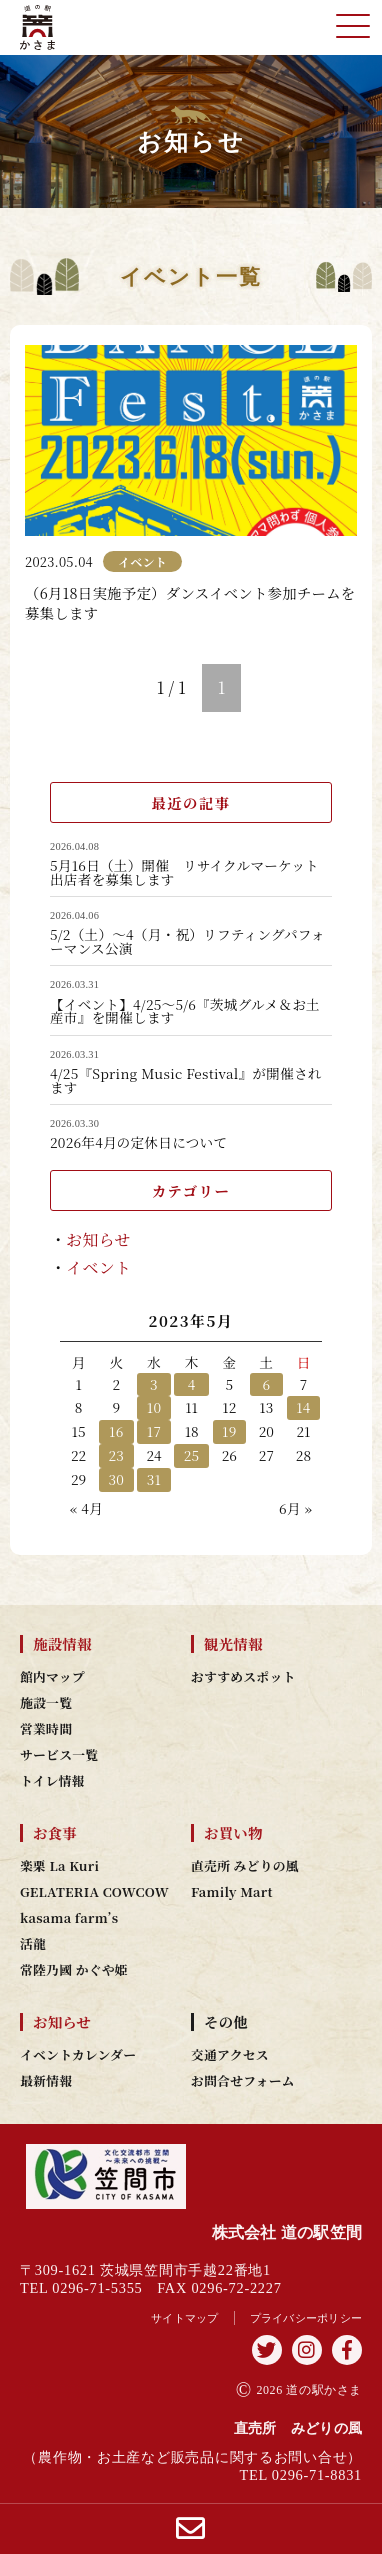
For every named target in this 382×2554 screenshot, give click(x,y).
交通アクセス (230, 2055)
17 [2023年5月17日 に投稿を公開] (154, 1431)
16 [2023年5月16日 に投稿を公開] (116, 1431)
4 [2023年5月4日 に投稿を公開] (192, 1384)
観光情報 (233, 1644)
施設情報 (62, 1644)
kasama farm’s (69, 1918)
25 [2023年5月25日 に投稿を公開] (192, 1455)
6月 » (295, 1508)
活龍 (33, 1944)
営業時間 (46, 1729)
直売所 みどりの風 (245, 1866)
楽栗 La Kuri (59, 1866)
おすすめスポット (243, 1677)
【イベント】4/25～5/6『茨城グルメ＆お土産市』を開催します (185, 1011)
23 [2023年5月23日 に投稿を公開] (117, 1455)
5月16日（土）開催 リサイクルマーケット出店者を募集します (184, 872)
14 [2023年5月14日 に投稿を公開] (303, 1407)
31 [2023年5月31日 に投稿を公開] (154, 1479)
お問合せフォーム (243, 2081)
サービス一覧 (59, 1755)
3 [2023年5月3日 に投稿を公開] (154, 1384)
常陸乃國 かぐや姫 (74, 1970)
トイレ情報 (52, 1781)
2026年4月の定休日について (138, 1143)
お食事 (55, 1833)
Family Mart (232, 1892)
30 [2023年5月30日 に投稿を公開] (117, 1479)
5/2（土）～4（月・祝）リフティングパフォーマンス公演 (187, 941)
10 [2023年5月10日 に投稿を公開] (154, 1407)
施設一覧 (46, 1703)
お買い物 (233, 1833)
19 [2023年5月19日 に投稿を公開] (229, 1431)
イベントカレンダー (78, 2055)
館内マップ (52, 1677)
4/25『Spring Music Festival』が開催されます (186, 1080)
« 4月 (86, 1508)
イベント (98, 1267)
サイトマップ (185, 2318)
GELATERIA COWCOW (94, 1892)
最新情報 (46, 2081)
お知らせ (98, 1239)
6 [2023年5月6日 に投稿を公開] (266, 1384)
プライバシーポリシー (306, 2318)
